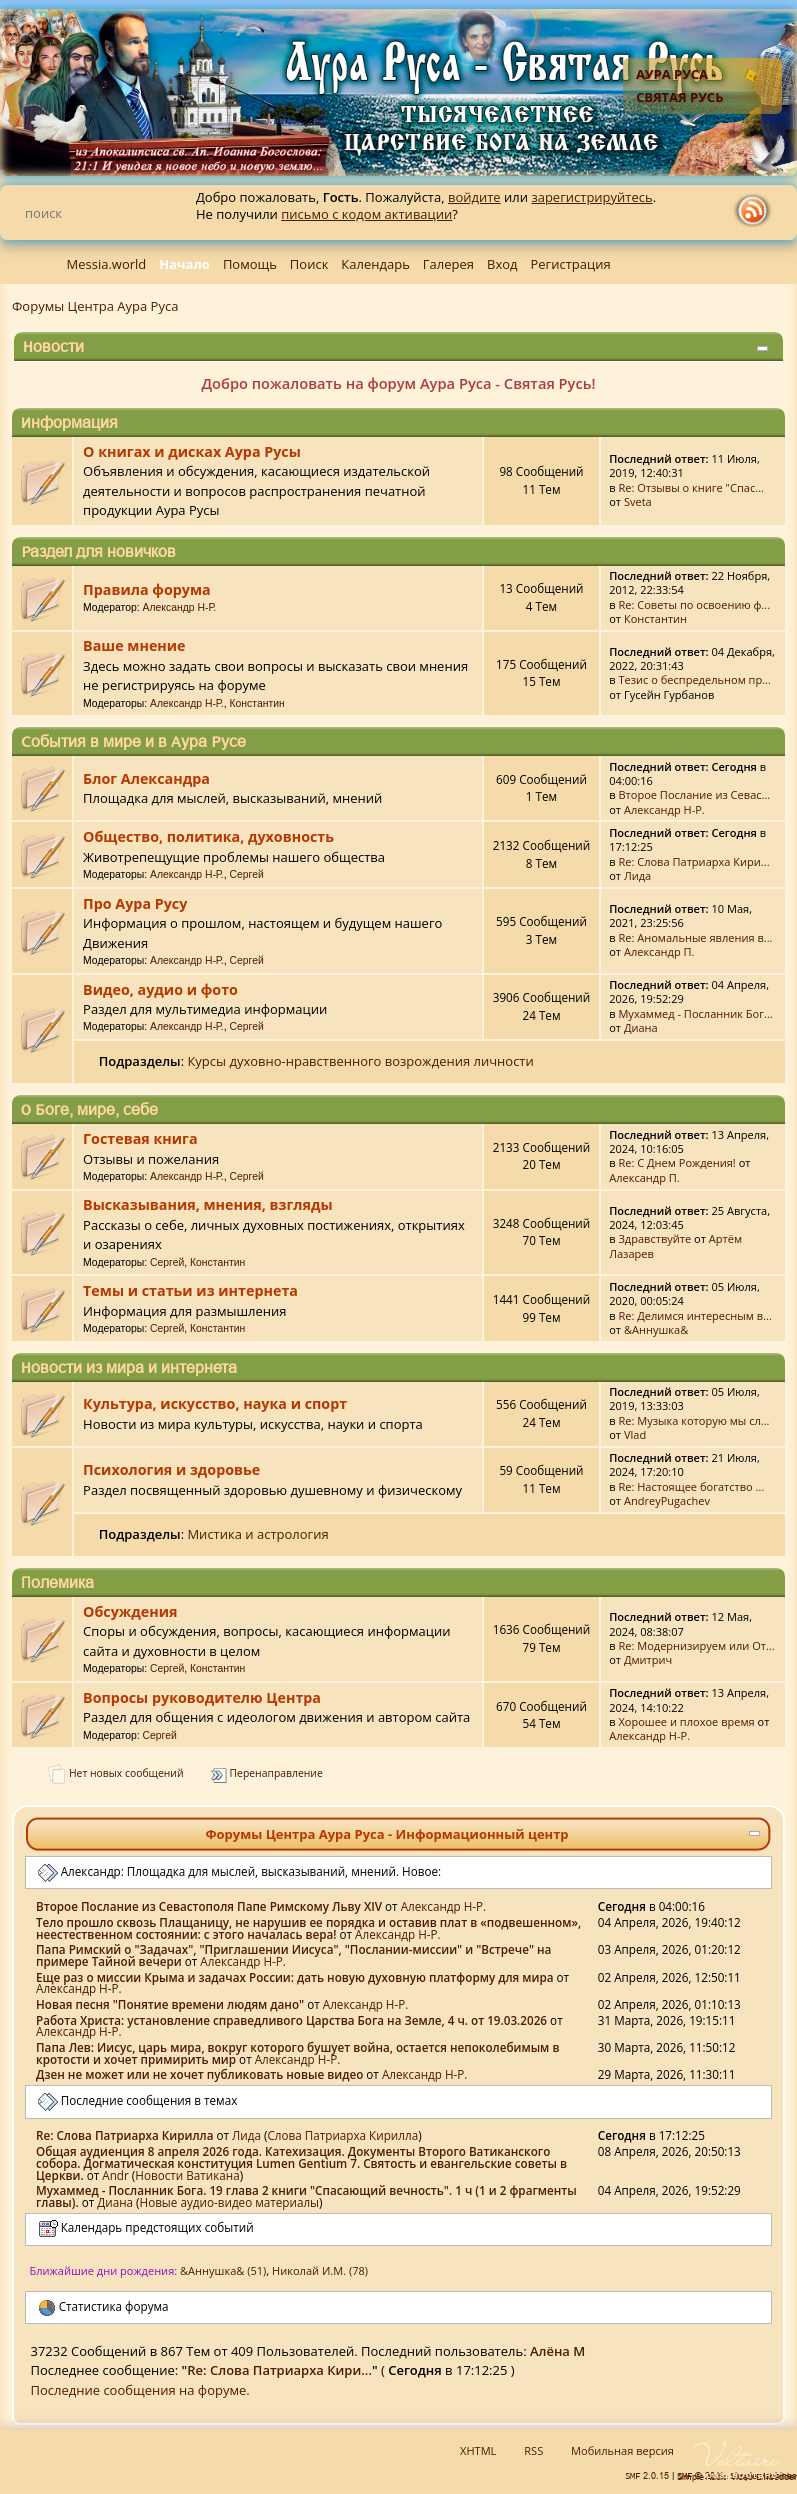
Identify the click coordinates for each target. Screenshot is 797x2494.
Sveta (638, 501)
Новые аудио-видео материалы (230, 2202)
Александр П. (659, 951)
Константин (655, 618)
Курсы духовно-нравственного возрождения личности (360, 1061)
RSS (533, 2450)
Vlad (635, 1434)
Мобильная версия (622, 2450)
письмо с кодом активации (366, 214)
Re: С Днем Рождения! (676, 1162)
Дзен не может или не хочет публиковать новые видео (199, 2074)
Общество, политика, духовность (208, 836)
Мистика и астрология (257, 1534)
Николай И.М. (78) (320, 2270)
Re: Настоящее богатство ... (691, 1486)
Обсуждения (130, 1611)
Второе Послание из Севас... (694, 794)
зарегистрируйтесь (591, 197)
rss (757, 211)
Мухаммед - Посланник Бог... (695, 1013)
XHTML (478, 2450)
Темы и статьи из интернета (190, 1290)
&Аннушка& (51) (223, 2270)
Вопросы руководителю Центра (202, 1697)
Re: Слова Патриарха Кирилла (124, 2135)
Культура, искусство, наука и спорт (215, 1403)
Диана (641, 1027)
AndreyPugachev (667, 1500)
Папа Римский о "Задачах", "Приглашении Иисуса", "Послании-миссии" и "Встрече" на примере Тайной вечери (293, 1955)
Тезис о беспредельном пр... (694, 679)
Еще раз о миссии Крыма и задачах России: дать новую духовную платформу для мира (295, 1977)
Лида (637, 875)
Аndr (115, 2175)
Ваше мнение (134, 645)
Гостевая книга (140, 1138)
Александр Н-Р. (180, 607)
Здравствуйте (654, 1238)
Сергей (247, 874)
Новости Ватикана (187, 2175)
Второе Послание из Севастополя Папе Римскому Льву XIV (209, 1906)
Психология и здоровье (171, 1469)
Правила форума (147, 589)
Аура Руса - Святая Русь (680, 85)
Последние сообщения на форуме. (140, 2390)
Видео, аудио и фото (160, 989)
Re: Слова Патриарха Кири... (693, 861)
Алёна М (557, 2351)
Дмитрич (648, 1659)
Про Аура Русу (135, 903)
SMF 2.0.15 (647, 2476)
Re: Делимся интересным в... (694, 1315)
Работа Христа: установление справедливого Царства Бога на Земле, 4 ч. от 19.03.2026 (291, 2020)
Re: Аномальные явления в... (695, 937)
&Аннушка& (656, 1329)
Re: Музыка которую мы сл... (693, 1420)
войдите (474, 197)
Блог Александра (146, 778)
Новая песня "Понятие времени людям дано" (170, 2004)
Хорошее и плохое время (686, 1721)
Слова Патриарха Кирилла (342, 2135)
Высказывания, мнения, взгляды (207, 1204)
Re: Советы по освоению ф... (694, 604)
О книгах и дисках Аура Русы (192, 451)
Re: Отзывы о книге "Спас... (691, 487)
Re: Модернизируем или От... (696, 1645)
